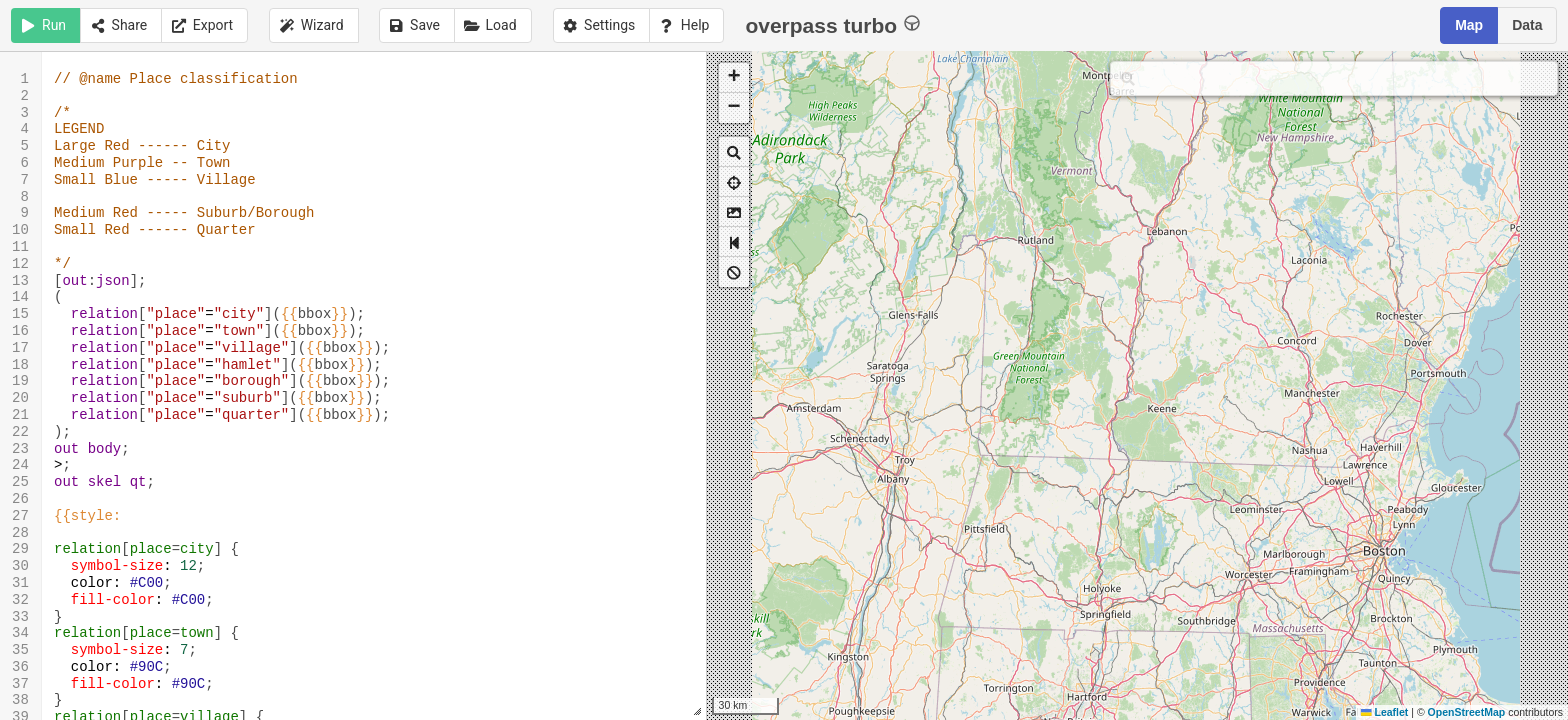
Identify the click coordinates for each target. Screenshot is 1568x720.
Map (1469, 25)
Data (1527, 25)
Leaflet (1384, 712)
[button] (734, 78)
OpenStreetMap (1467, 712)
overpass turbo (832, 24)
